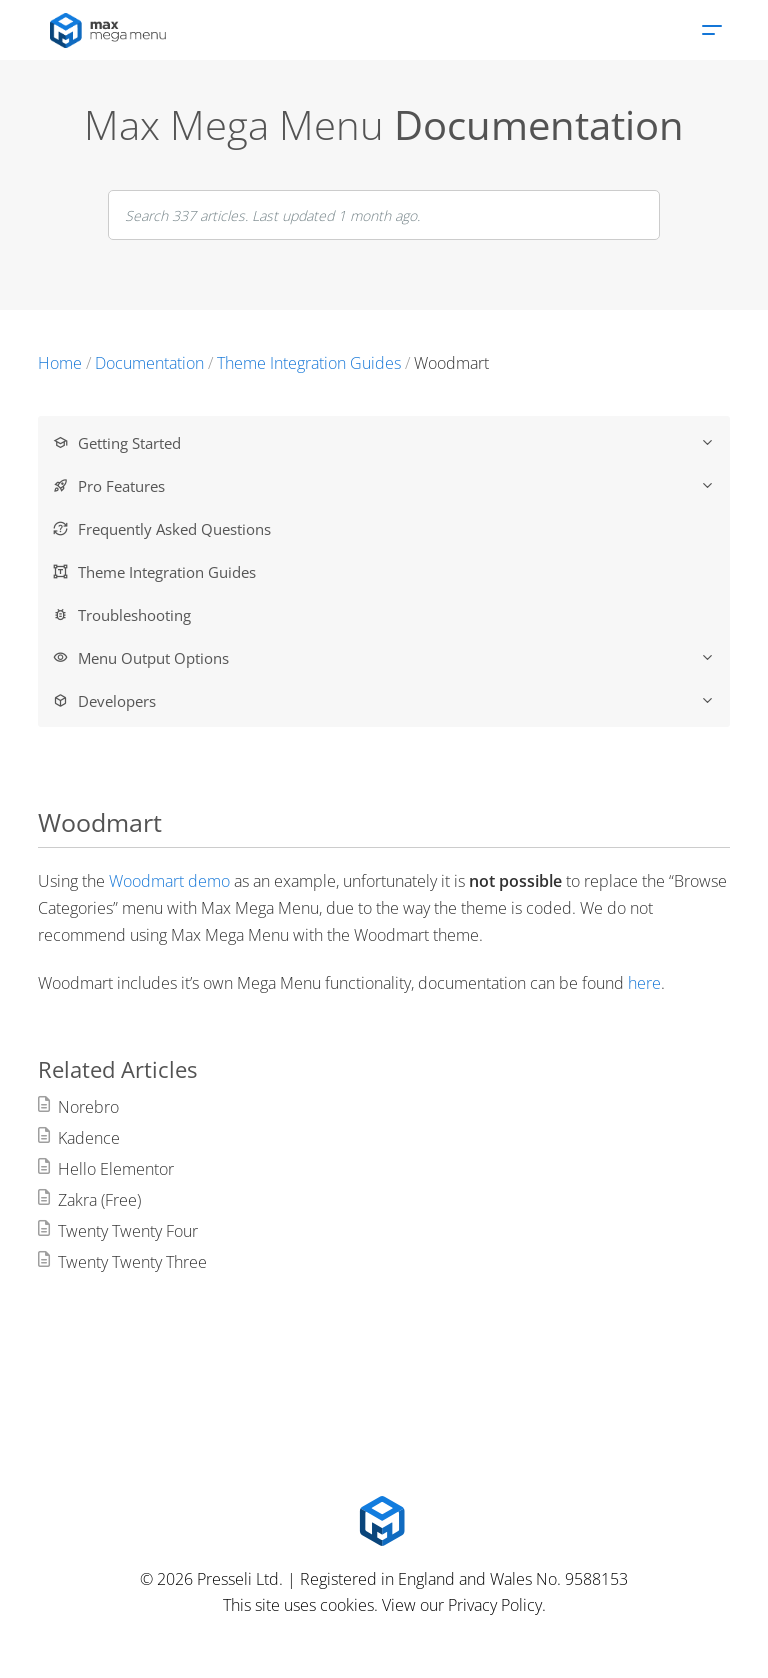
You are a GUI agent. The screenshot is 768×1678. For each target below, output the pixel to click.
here (644, 983)
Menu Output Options (396, 658)
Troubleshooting (134, 615)
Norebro (88, 1107)
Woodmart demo (169, 881)
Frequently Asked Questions (174, 529)
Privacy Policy (495, 1605)
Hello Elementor (116, 1169)
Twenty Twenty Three (132, 1262)
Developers (396, 701)
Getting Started (396, 443)
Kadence (89, 1138)
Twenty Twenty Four (128, 1231)
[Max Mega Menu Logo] (384, 1521)
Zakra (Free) (99, 1200)
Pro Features (396, 486)
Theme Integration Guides (167, 572)
